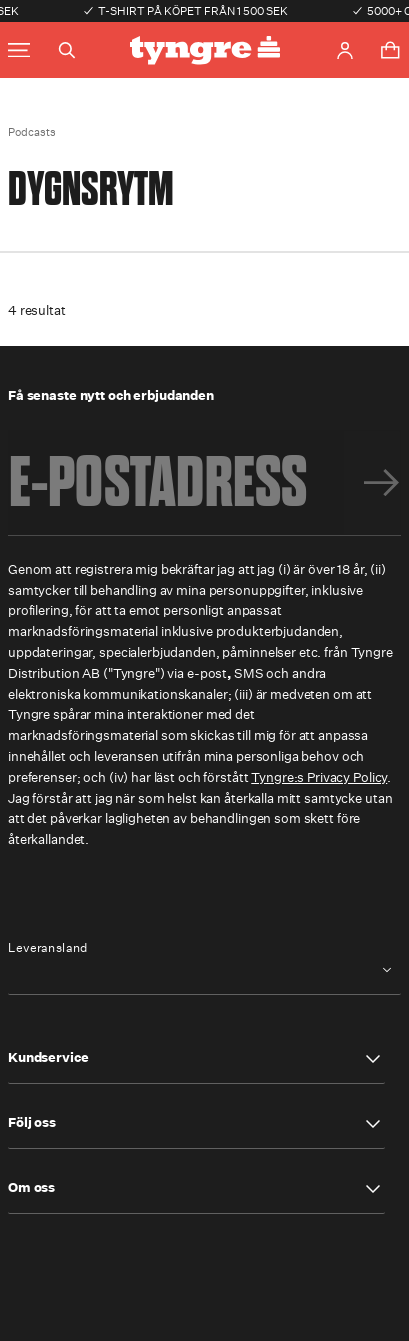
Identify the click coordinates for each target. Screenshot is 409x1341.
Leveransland (48, 948)
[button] (196, 1059)
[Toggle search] (67, 50)
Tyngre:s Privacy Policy (319, 777)
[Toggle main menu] (19, 50)
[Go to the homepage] (205, 50)
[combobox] (204, 970)
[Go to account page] (345, 50)
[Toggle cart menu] (390, 50)
